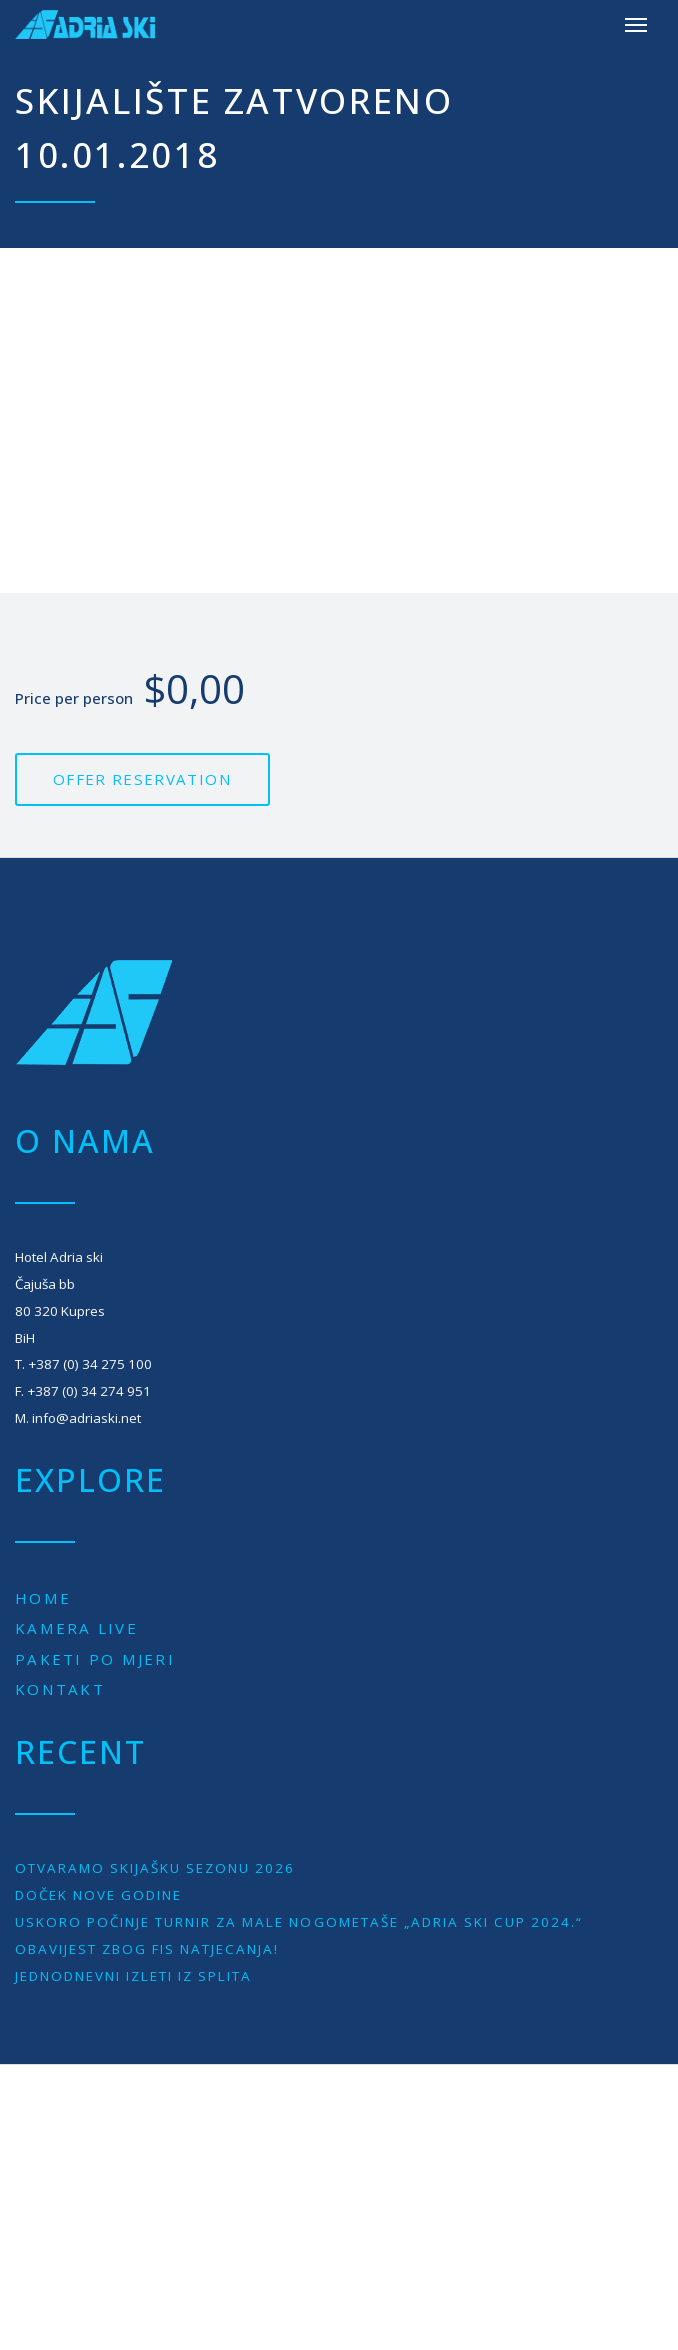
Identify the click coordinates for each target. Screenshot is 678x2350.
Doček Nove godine (98, 1895)
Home (43, 1598)
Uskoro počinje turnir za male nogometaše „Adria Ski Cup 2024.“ (299, 1922)
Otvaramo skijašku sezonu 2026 (155, 1868)
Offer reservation (142, 779)
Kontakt (60, 1689)
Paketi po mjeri (95, 1659)
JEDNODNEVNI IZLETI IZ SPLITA (133, 1976)
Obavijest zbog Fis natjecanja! (147, 1949)
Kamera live (76, 1628)
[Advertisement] (339, 421)
